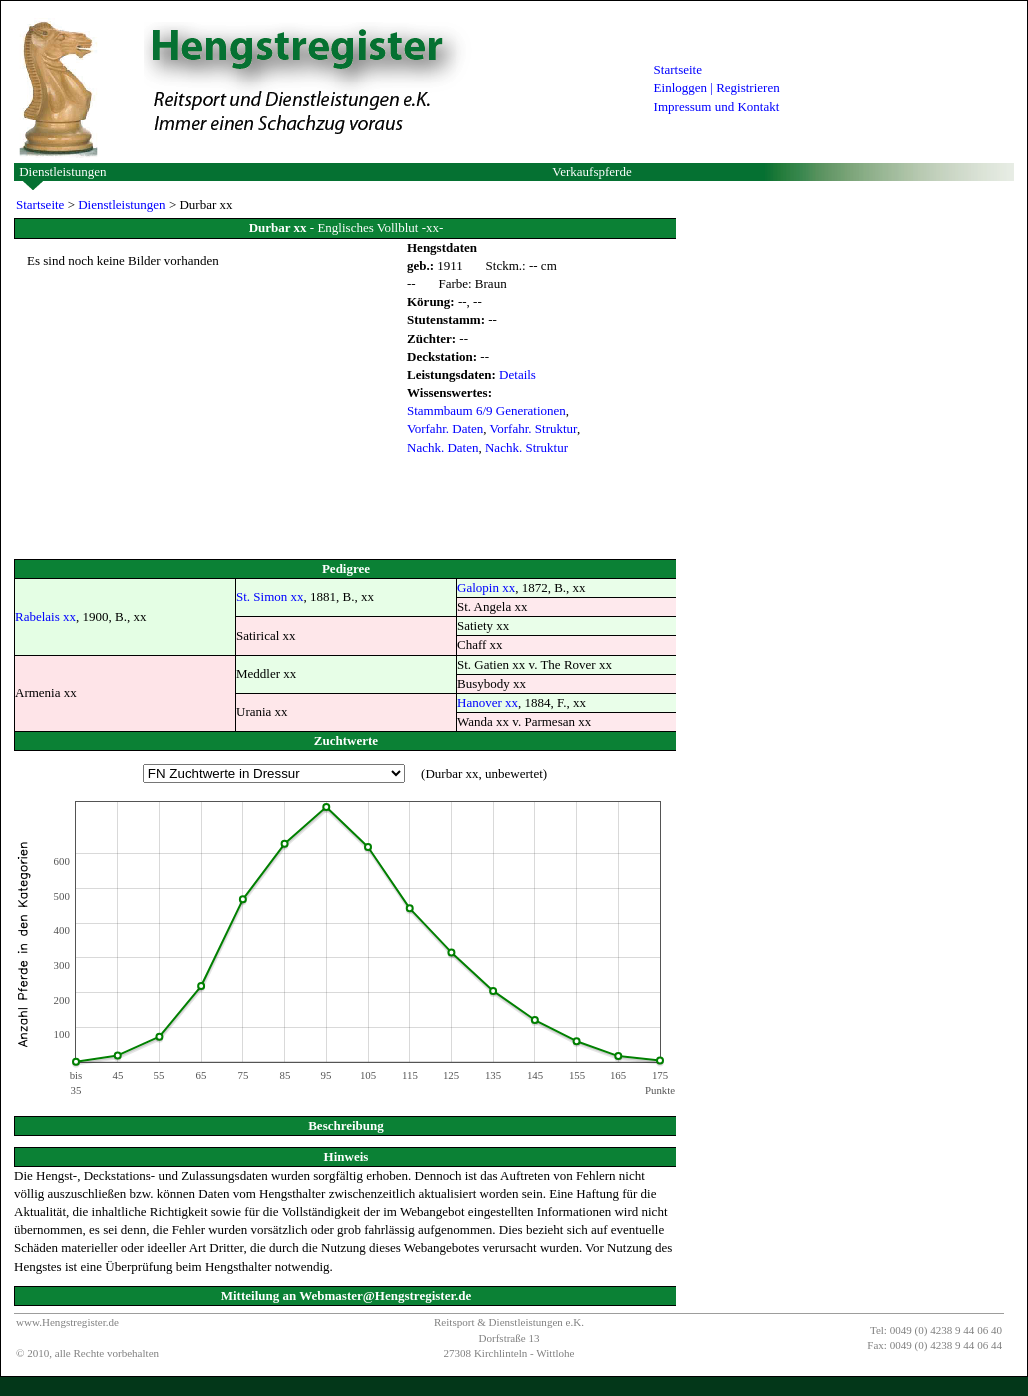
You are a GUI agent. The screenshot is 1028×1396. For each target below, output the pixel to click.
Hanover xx (487, 702)
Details (517, 374)
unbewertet (514, 773)
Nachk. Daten (442, 447)
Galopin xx (486, 587)
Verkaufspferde (591, 171)
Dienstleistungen (62, 171)
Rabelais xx (45, 616)
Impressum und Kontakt (717, 106)
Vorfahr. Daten (445, 428)
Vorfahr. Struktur (533, 428)
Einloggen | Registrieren (717, 87)
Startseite (678, 69)
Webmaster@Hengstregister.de (385, 1295)
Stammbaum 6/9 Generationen (486, 410)
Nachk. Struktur (526, 447)
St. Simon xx (270, 596)
